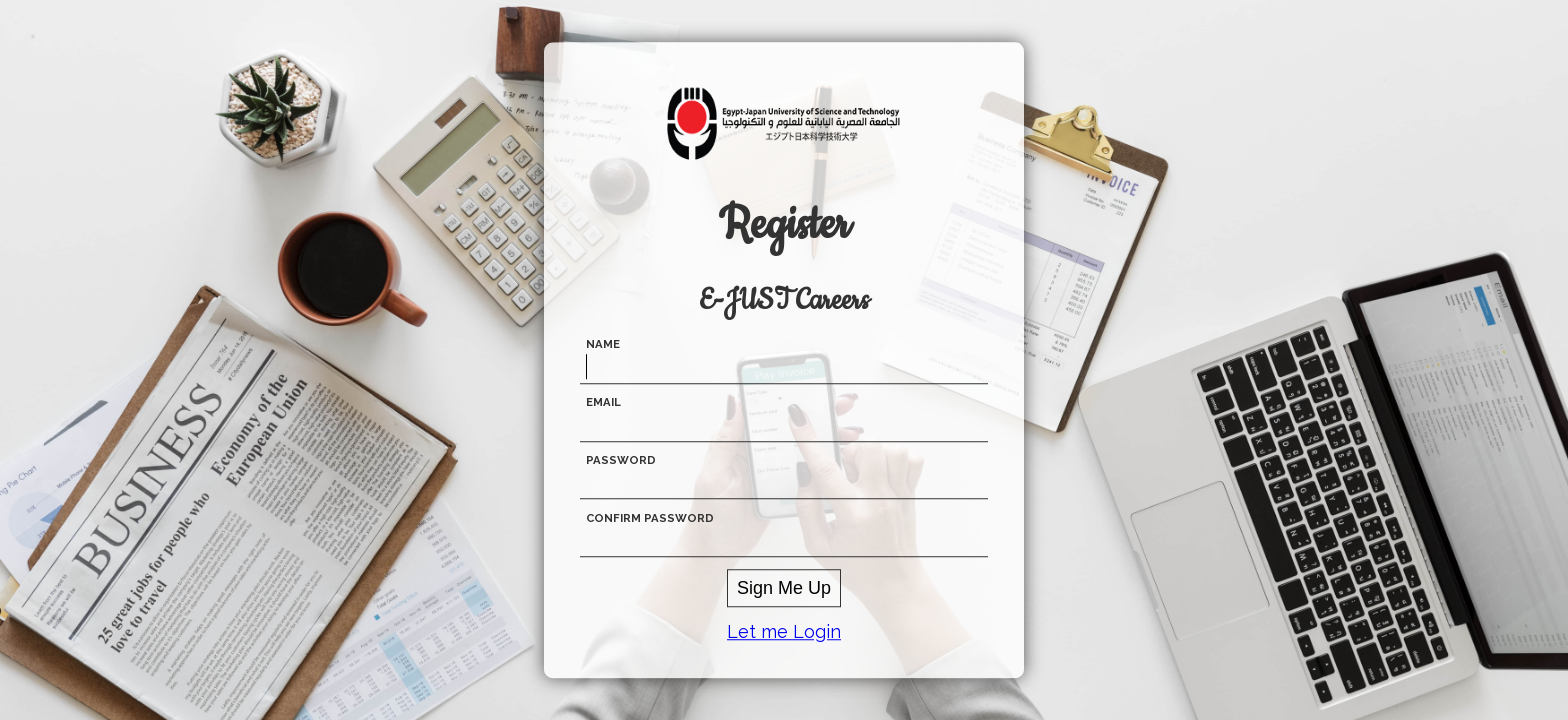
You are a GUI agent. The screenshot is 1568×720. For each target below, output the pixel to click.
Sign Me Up (784, 588)
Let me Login (784, 631)
